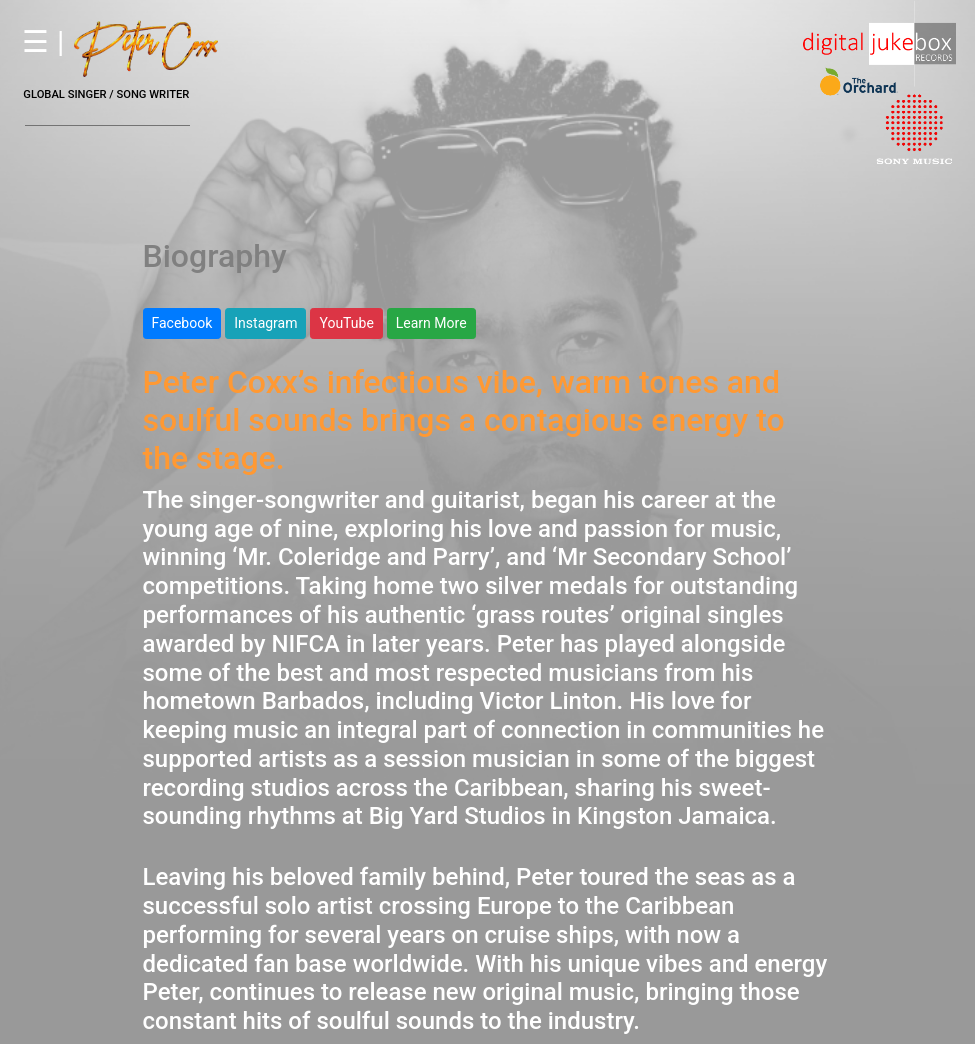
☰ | (118, 41)
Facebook (182, 323)
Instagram (265, 323)
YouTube (346, 323)
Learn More (431, 323)
